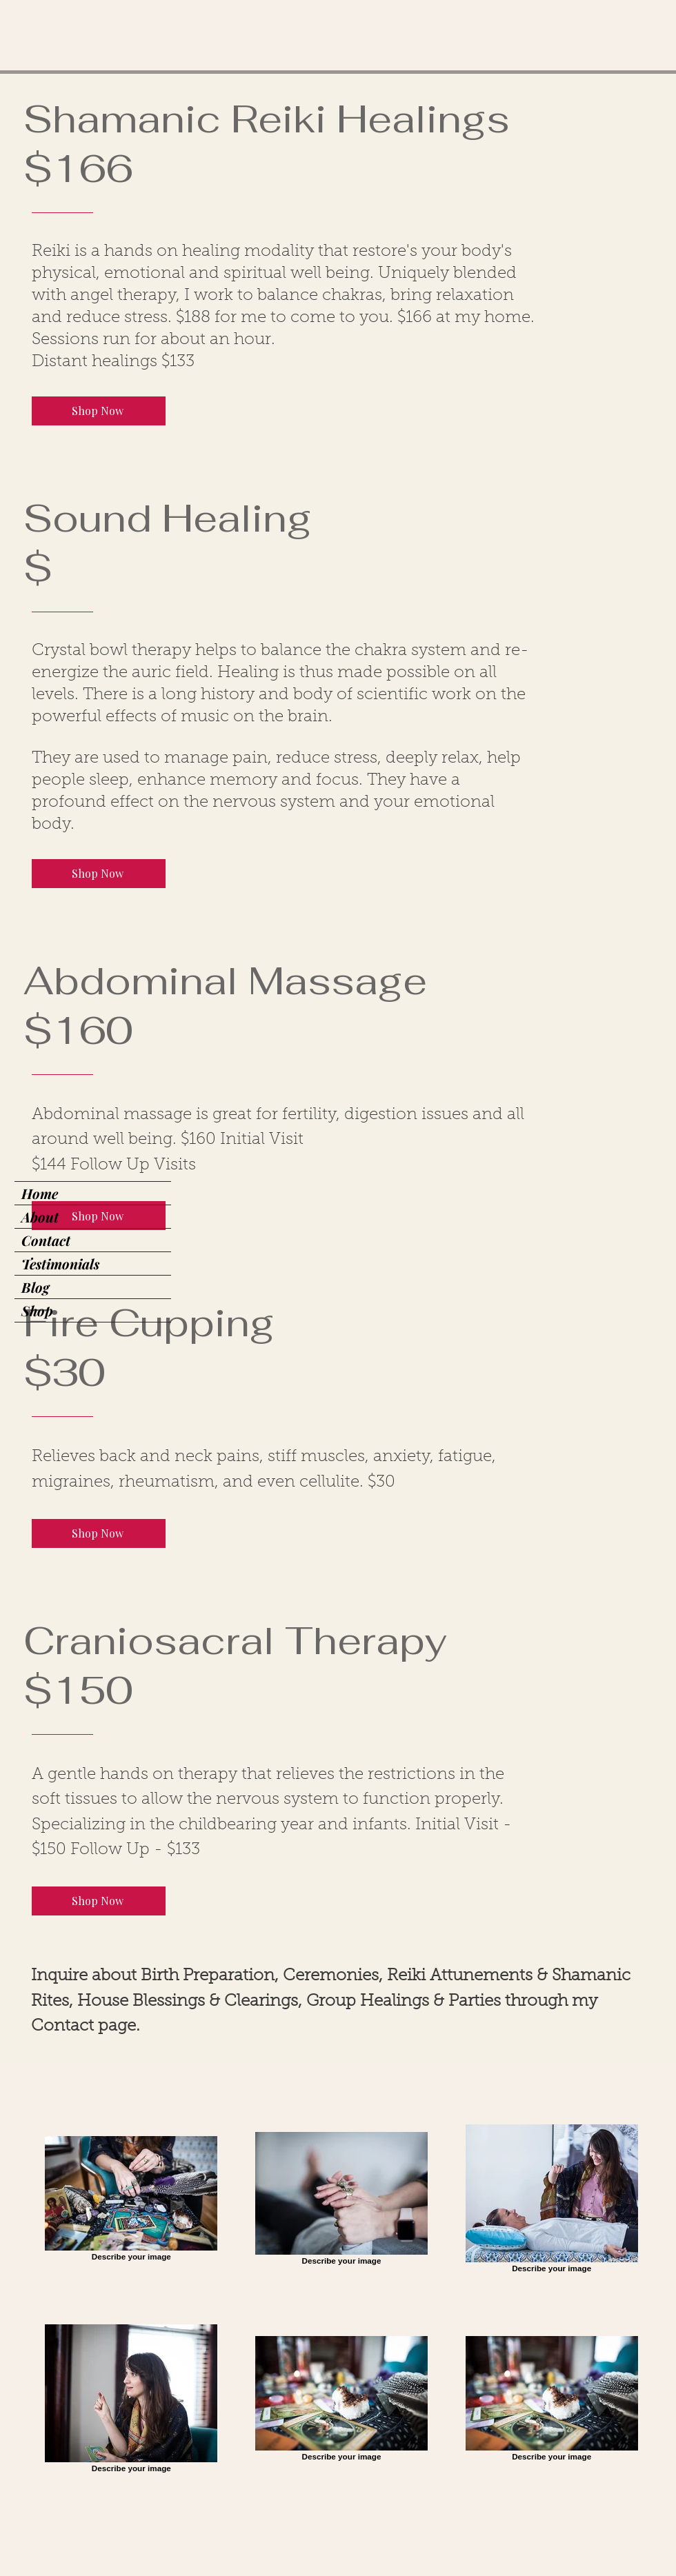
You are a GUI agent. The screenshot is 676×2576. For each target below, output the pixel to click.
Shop (37, 1310)
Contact (45, 1240)
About (40, 1216)
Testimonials (60, 1263)
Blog (35, 1287)
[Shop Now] (99, 410)
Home (39, 1193)
